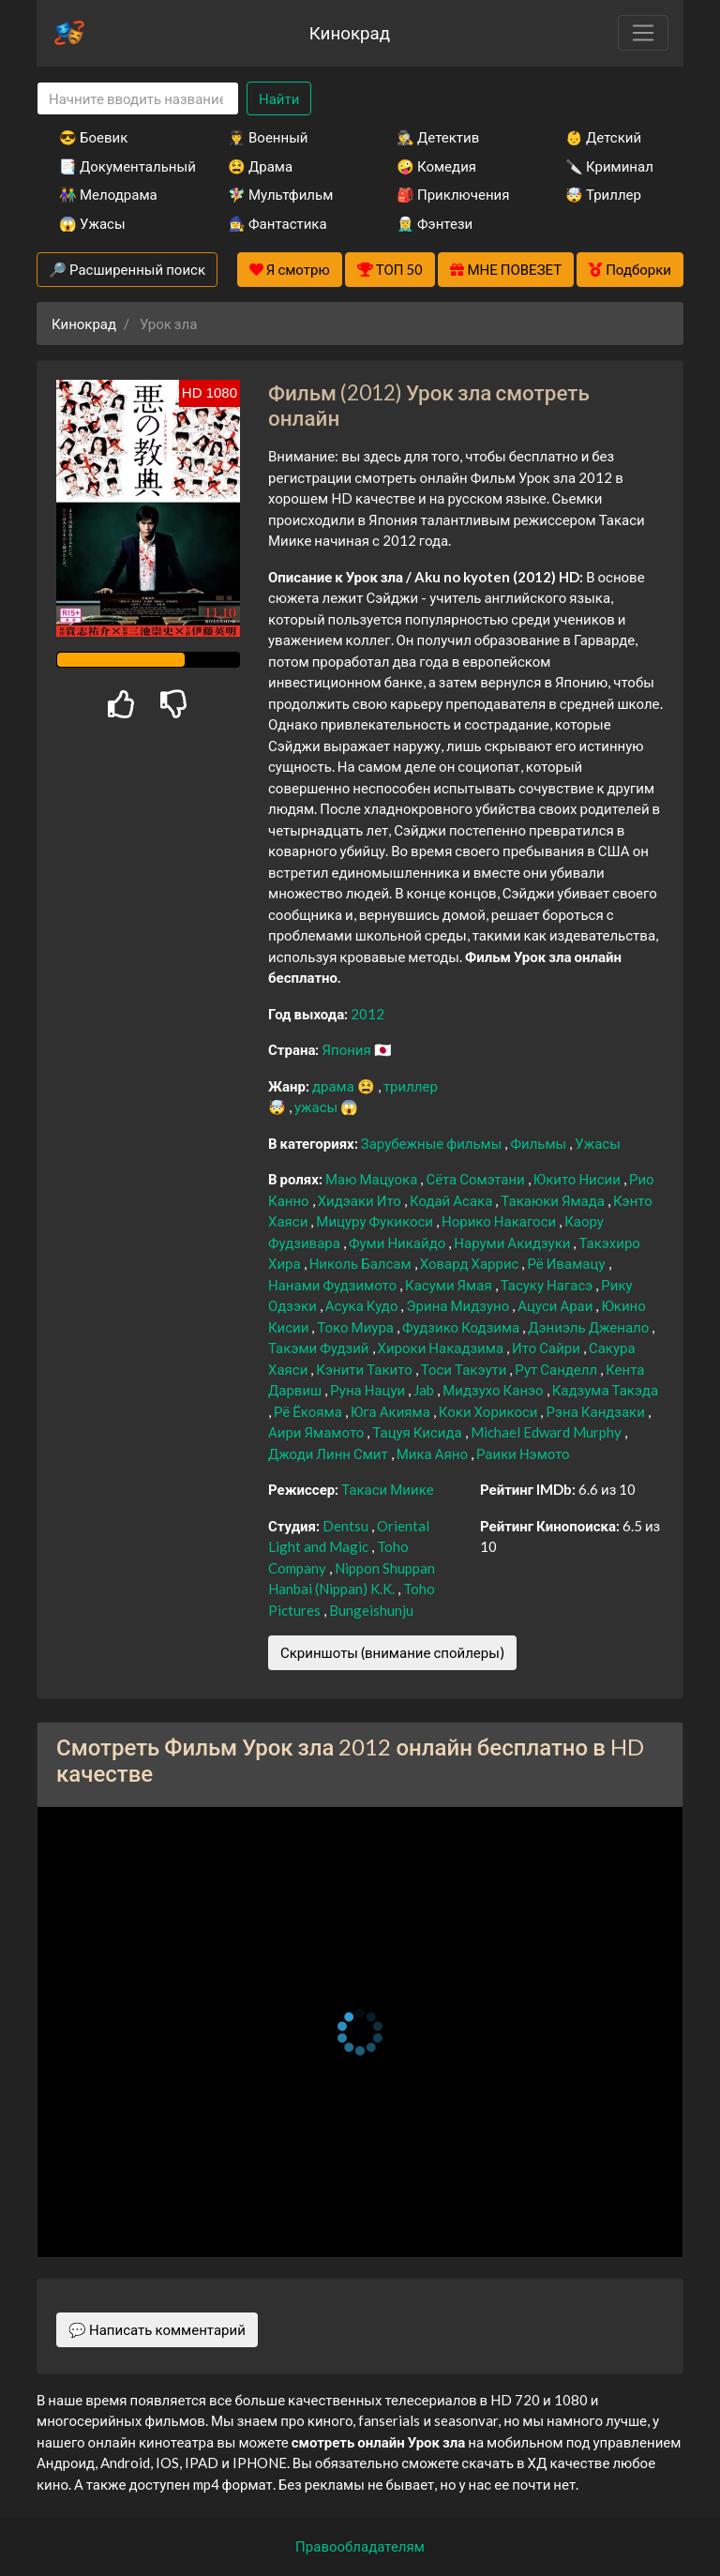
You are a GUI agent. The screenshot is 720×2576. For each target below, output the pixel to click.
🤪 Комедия (436, 166)
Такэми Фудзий (320, 1347)
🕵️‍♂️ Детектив (438, 136)
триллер (410, 1085)
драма (334, 1085)
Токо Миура (357, 1326)
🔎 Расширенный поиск (127, 269)
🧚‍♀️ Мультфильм (280, 194)
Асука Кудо (363, 1305)
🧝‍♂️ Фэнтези (434, 223)
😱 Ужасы (92, 223)
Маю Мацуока (372, 1178)
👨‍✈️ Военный (268, 136)
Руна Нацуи (369, 1389)
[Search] (138, 99)
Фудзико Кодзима (462, 1326)
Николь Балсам (361, 1263)
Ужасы (598, 1143)
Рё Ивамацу (567, 1263)
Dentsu (346, 1525)
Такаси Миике (387, 1489)
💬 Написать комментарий (157, 2329)
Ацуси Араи (556, 1305)
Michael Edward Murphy (547, 1432)
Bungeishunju (371, 1610)
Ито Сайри (547, 1347)
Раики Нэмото (523, 1453)
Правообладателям (360, 2546)
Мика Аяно (434, 1453)
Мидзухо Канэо (494, 1389)
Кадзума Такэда (605, 1389)
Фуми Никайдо (398, 1242)
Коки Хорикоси (490, 1411)
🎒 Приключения (453, 194)
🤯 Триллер (603, 194)
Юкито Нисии (578, 1178)
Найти (279, 98)
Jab (425, 1389)
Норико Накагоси (500, 1221)
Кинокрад (349, 32)
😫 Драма (260, 166)
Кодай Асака (452, 1200)
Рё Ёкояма (309, 1411)
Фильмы (539, 1143)
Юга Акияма (392, 1411)
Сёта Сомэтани (476, 1178)
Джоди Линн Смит (329, 1453)
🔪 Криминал (609, 166)
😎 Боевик (93, 136)
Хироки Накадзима (442, 1347)
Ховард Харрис (471, 1263)
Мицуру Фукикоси (376, 1221)
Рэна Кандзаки (596, 1411)
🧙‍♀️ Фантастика (277, 223)
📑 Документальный (118, 166)
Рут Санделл (557, 1369)
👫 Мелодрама (108, 194)
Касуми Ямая (450, 1284)
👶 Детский (603, 136)
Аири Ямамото (317, 1432)
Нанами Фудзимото (333, 1284)
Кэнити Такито (365, 1369)
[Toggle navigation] (643, 33)
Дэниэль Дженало (590, 1326)
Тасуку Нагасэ (548, 1284)
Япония (347, 1049)
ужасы (317, 1106)
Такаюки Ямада (554, 1200)
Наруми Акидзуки (513, 1242)
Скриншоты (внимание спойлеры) (392, 1652)
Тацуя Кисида (418, 1432)
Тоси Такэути (465, 1369)
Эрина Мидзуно (459, 1305)
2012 (367, 1013)
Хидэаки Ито (361, 1200)
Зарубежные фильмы (433, 1143)
